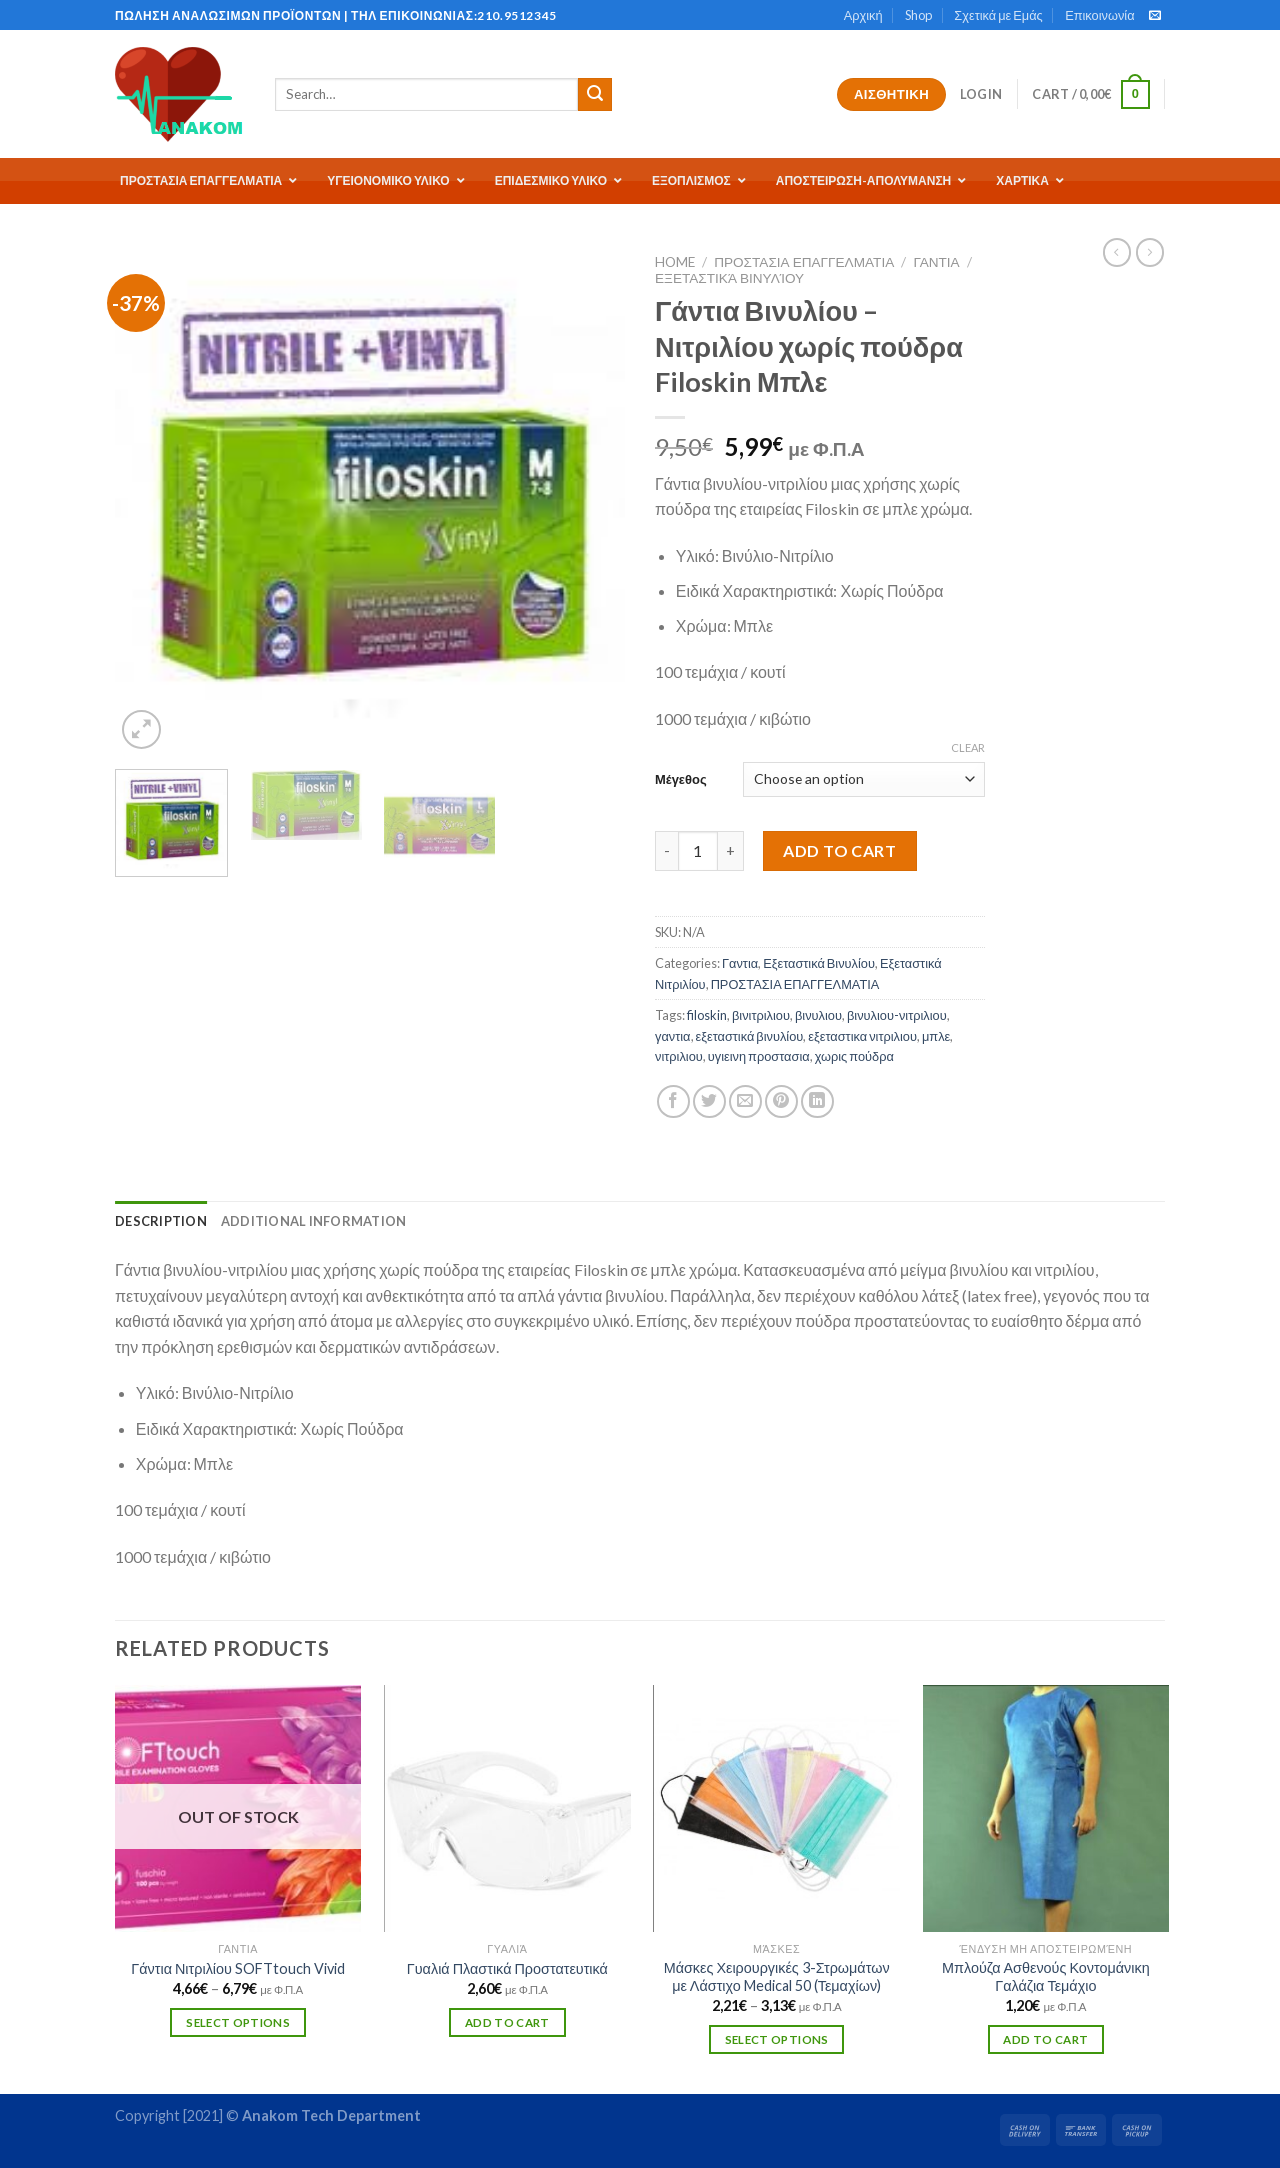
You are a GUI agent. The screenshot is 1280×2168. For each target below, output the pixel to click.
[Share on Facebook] (673, 1101)
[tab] (161, 1221)
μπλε (936, 1036)
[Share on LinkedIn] (817, 1101)
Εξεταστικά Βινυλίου (729, 278)
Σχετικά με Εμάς (998, 15)
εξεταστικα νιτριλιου (862, 1036)
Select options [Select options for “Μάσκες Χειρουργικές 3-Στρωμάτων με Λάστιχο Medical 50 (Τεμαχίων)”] (777, 2039)
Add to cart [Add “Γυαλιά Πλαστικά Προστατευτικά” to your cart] (507, 2022)
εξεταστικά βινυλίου (750, 1036)
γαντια (673, 1036)
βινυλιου (818, 1015)
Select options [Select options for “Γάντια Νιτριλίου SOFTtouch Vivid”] (238, 2022)
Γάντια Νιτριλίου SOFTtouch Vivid (238, 1968)
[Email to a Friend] (745, 1101)
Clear (968, 747)
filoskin (707, 1015)
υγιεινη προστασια (759, 1056)
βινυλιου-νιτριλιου (897, 1015)
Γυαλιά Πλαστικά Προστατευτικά (507, 1968)
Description (161, 1221)
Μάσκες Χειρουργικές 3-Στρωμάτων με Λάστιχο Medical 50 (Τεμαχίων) (777, 1977)
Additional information (314, 1221)
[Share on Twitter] (709, 1101)
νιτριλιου (679, 1056)
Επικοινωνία (1099, 15)
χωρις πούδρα (854, 1056)
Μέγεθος (681, 779)
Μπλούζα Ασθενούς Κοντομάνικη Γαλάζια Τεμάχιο (1046, 1977)
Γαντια (936, 262)
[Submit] (595, 95)
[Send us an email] (1155, 16)
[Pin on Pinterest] (781, 1101)
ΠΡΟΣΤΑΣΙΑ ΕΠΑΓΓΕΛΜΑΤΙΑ (804, 262)
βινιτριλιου (761, 1015)
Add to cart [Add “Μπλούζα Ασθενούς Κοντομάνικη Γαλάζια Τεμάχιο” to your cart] (1045, 2039)
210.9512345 (517, 15)
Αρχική (863, 15)
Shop (918, 15)
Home (675, 262)
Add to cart (839, 850)
